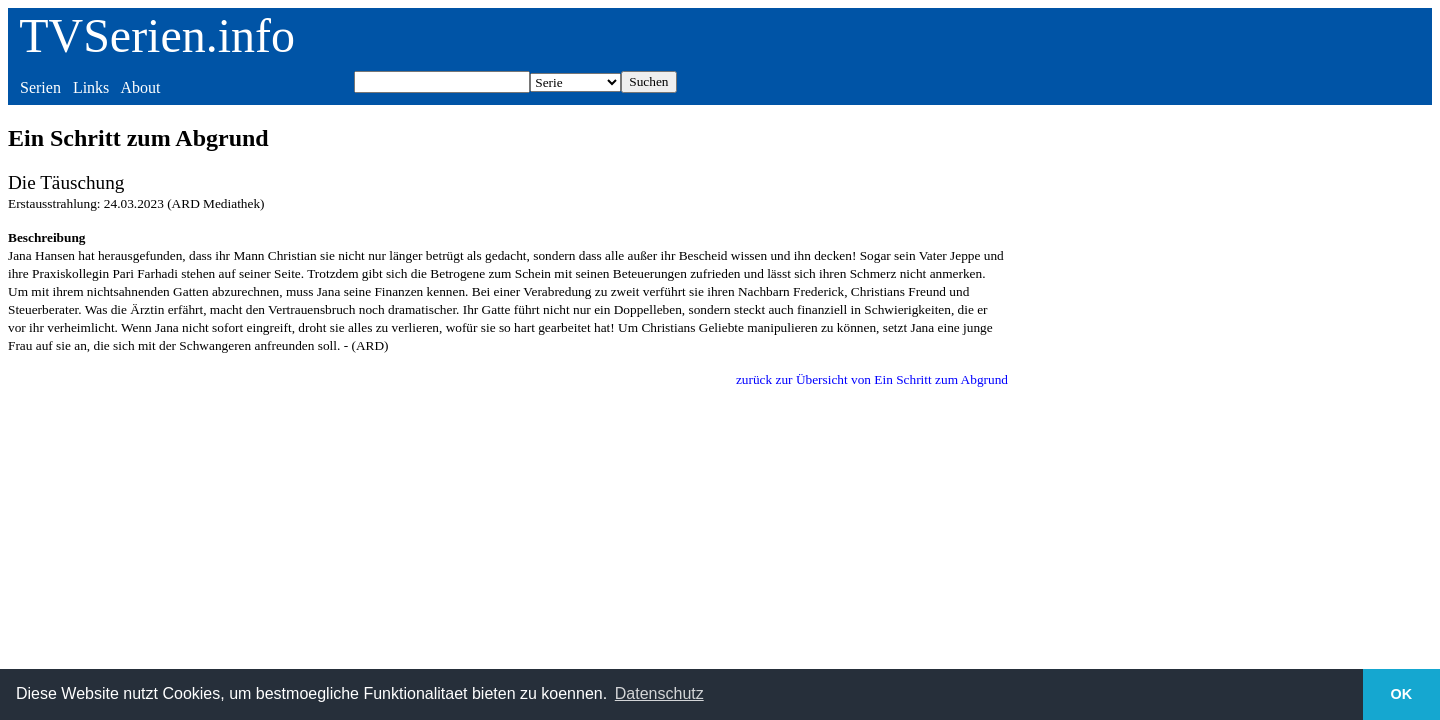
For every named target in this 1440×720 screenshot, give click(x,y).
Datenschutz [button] (659, 693)
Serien (40, 87)
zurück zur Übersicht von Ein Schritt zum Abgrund (872, 379)
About (140, 87)
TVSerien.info (157, 35)
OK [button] (1402, 694)
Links (91, 87)
